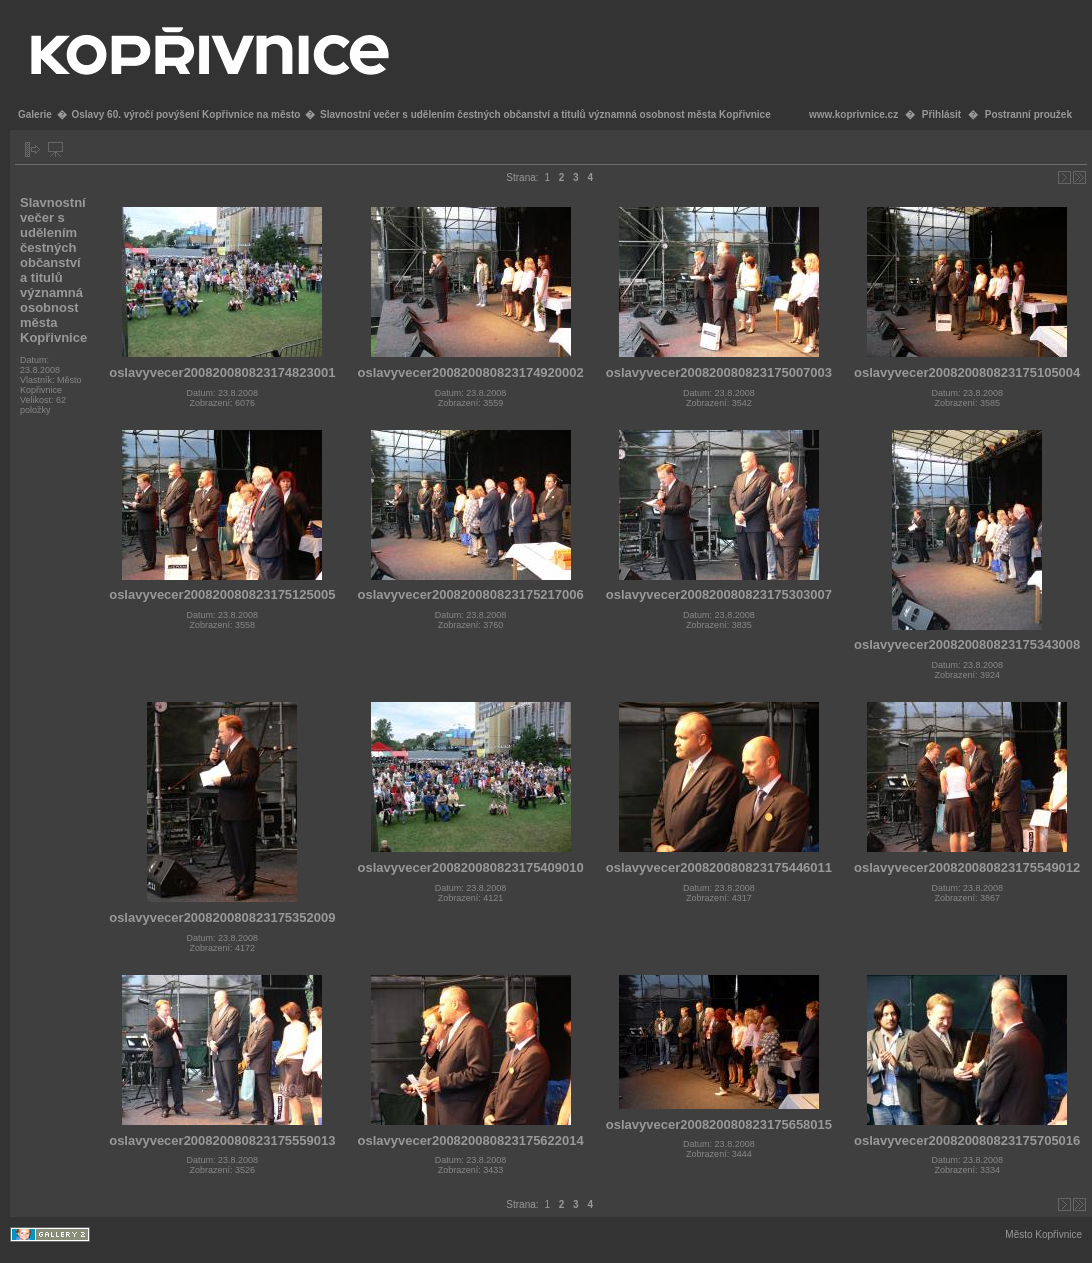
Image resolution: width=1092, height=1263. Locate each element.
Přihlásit (941, 114)
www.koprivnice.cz (853, 114)
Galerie (35, 114)
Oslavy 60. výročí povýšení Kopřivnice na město (185, 114)
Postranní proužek (1028, 114)
